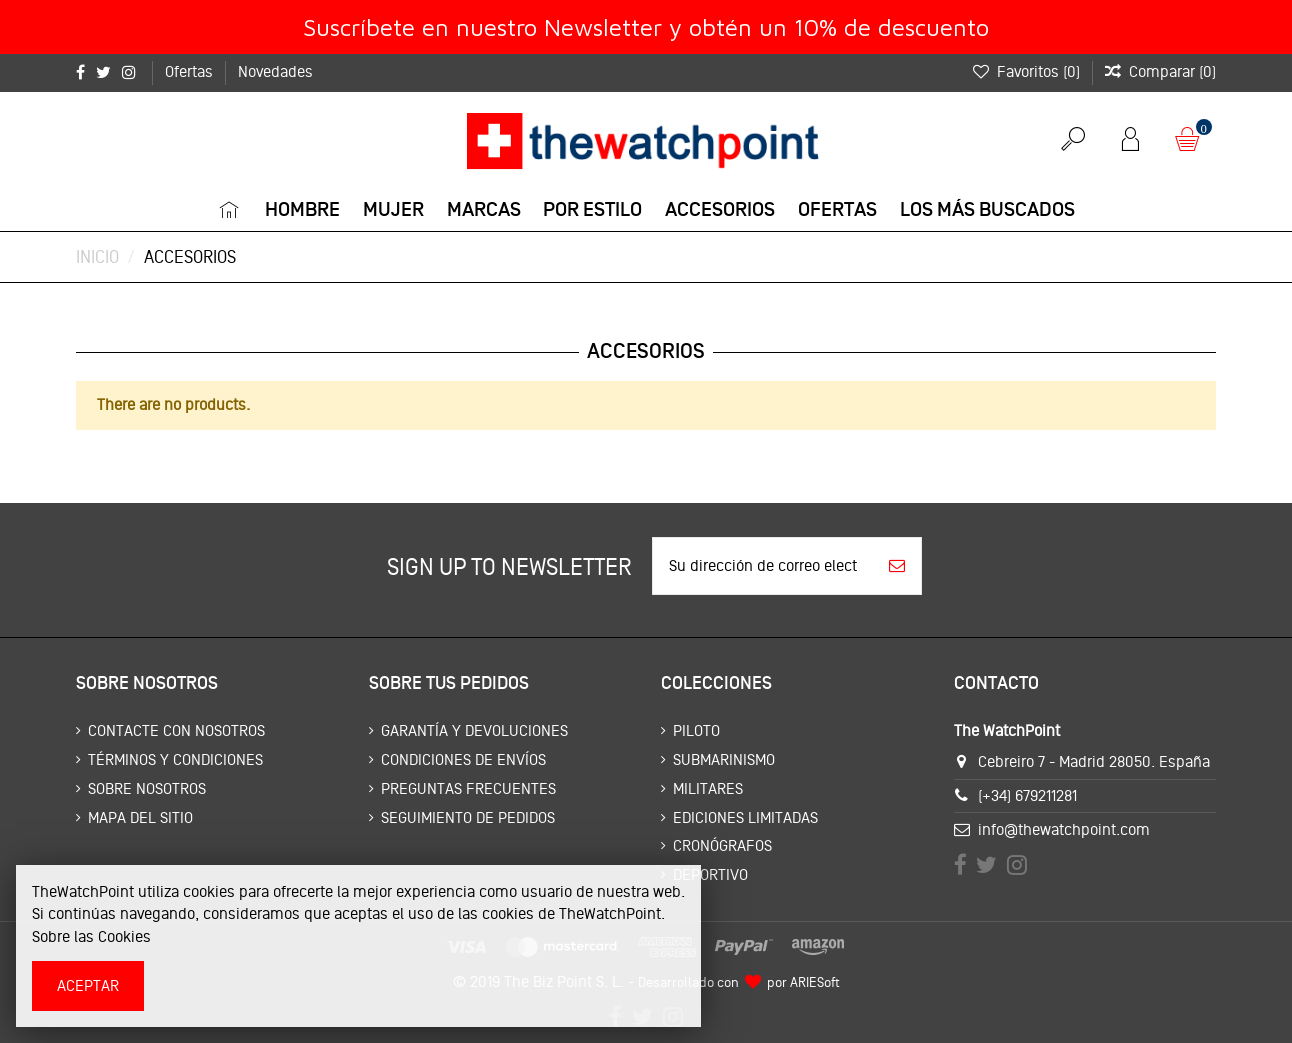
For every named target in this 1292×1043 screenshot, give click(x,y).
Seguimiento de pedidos (468, 817)
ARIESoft (815, 982)
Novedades (275, 71)
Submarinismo (724, 759)
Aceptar (88, 985)
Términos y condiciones (175, 759)
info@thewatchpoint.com (1064, 829)
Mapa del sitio (140, 817)
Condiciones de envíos (463, 759)
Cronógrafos (722, 845)
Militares (708, 788)
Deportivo (710, 874)
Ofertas (191, 71)
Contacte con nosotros (176, 730)
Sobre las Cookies (91, 936)
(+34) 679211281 (1027, 795)
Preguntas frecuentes (468, 788)
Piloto (696, 730)
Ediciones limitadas (745, 817)
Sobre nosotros (147, 788)
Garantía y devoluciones (474, 730)
